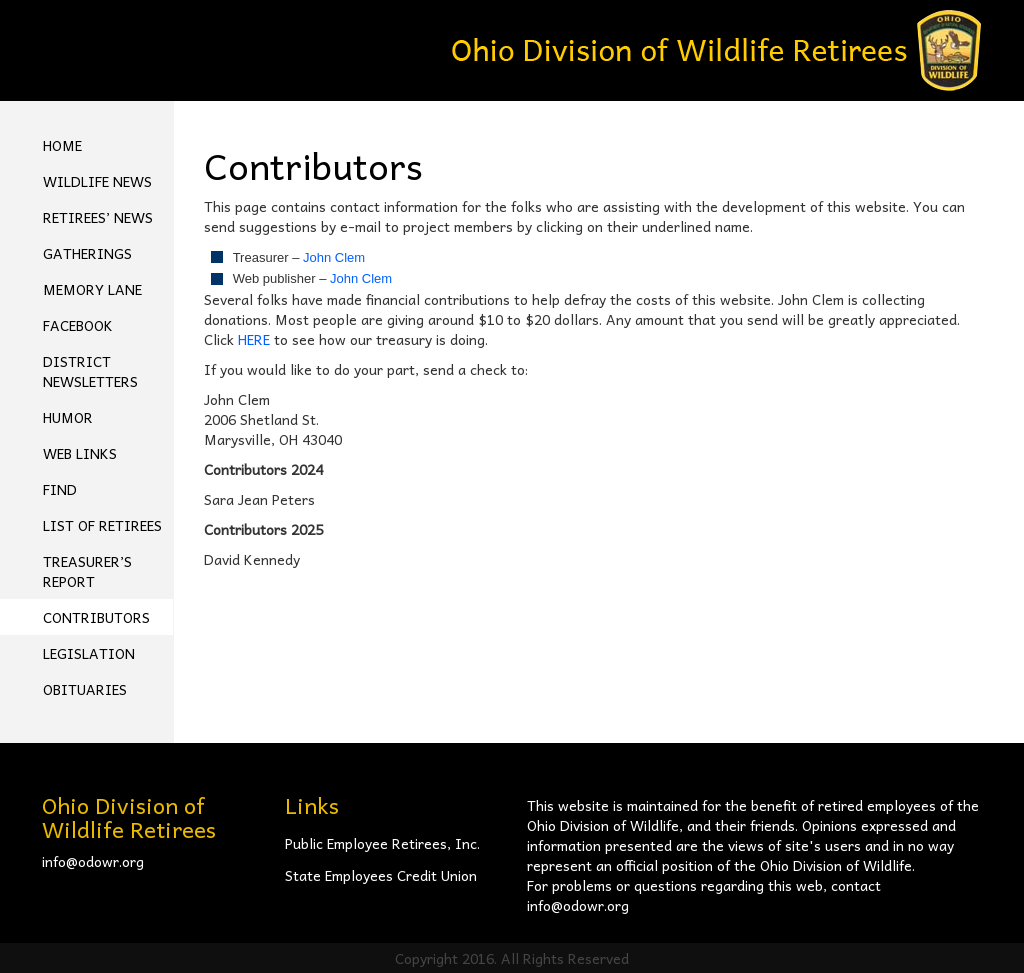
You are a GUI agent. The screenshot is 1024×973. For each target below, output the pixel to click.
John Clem (334, 257)
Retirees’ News (98, 217)
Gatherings (87, 253)
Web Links (80, 453)
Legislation (89, 653)
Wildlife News (97, 181)
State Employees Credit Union (381, 875)
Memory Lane (92, 289)
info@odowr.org (93, 861)
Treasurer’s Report (87, 571)
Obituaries (85, 689)
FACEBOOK (78, 325)
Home (62, 145)
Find (60, 489)
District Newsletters (90, 371)
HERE (254, 339)
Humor (68, 417)
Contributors (96, 617)
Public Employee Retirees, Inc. (382, 843)
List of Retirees (102, 525)
